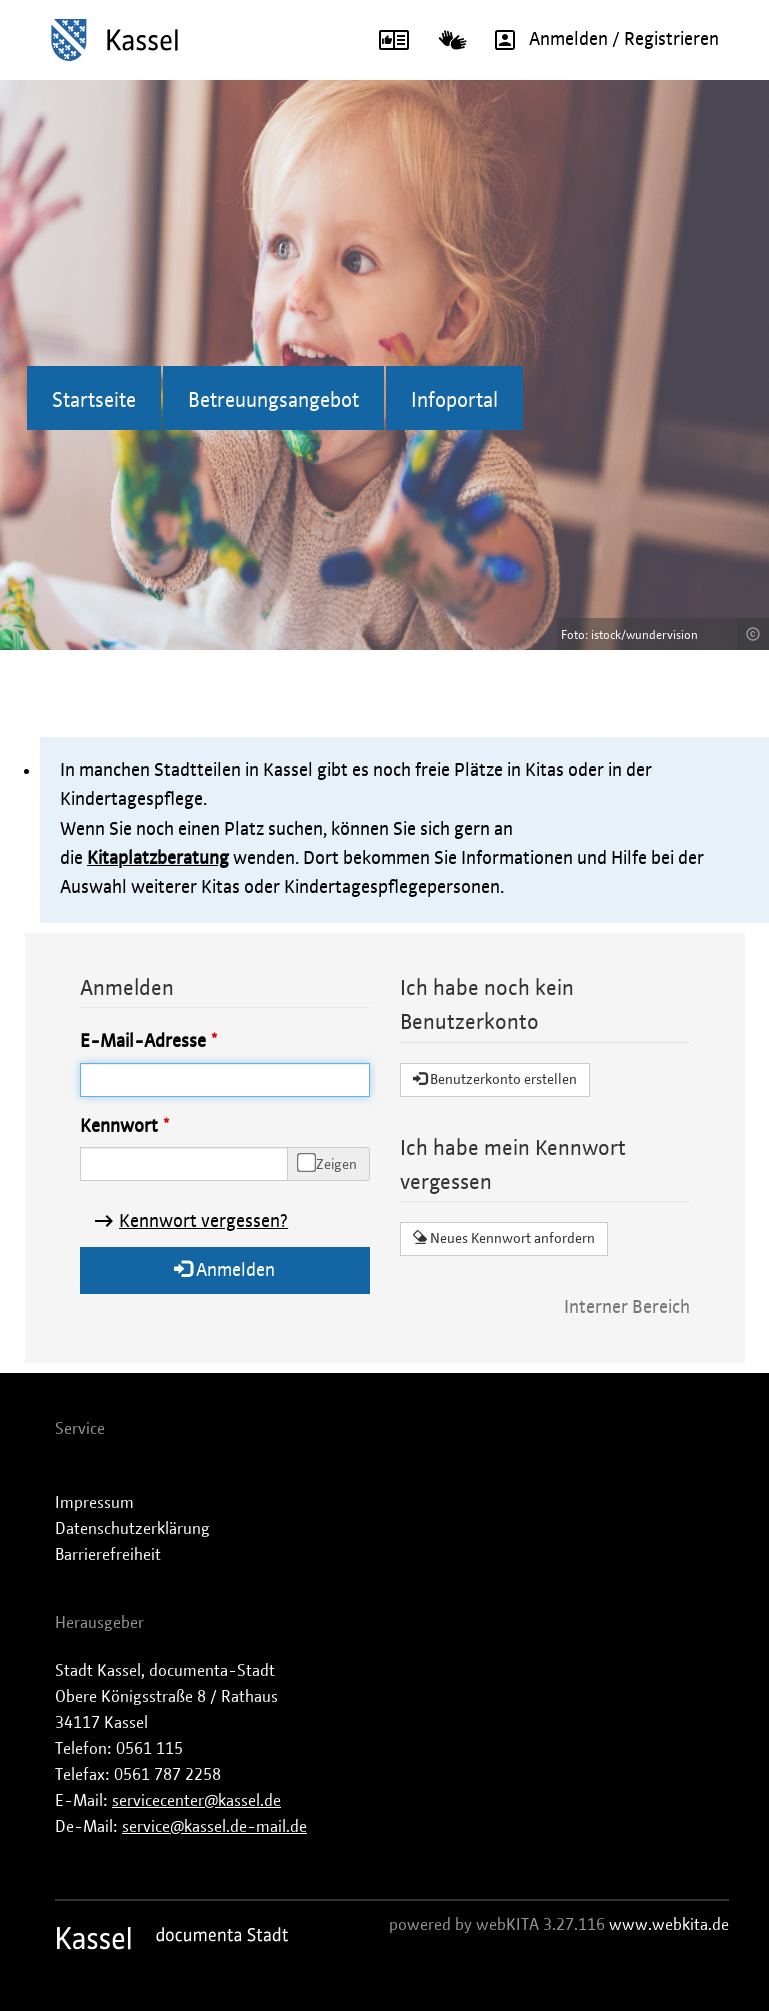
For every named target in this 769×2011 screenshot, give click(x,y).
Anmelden (224, 1269)
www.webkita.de (669, 1925)
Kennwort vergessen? (203, 1222)
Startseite (94, 401)
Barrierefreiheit (108, 1555)
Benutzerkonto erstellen (495, 1079)
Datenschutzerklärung (132, 1529)
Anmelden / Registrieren (600, 40)
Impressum (94, 1503)
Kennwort (119, 1127)
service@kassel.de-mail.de (214, 1827)
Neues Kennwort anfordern (504, 1238)
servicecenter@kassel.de (196, 1801)
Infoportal (454, 401)
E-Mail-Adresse (143, 1042)
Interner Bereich (627, 1308)
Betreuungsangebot (273, 401)
